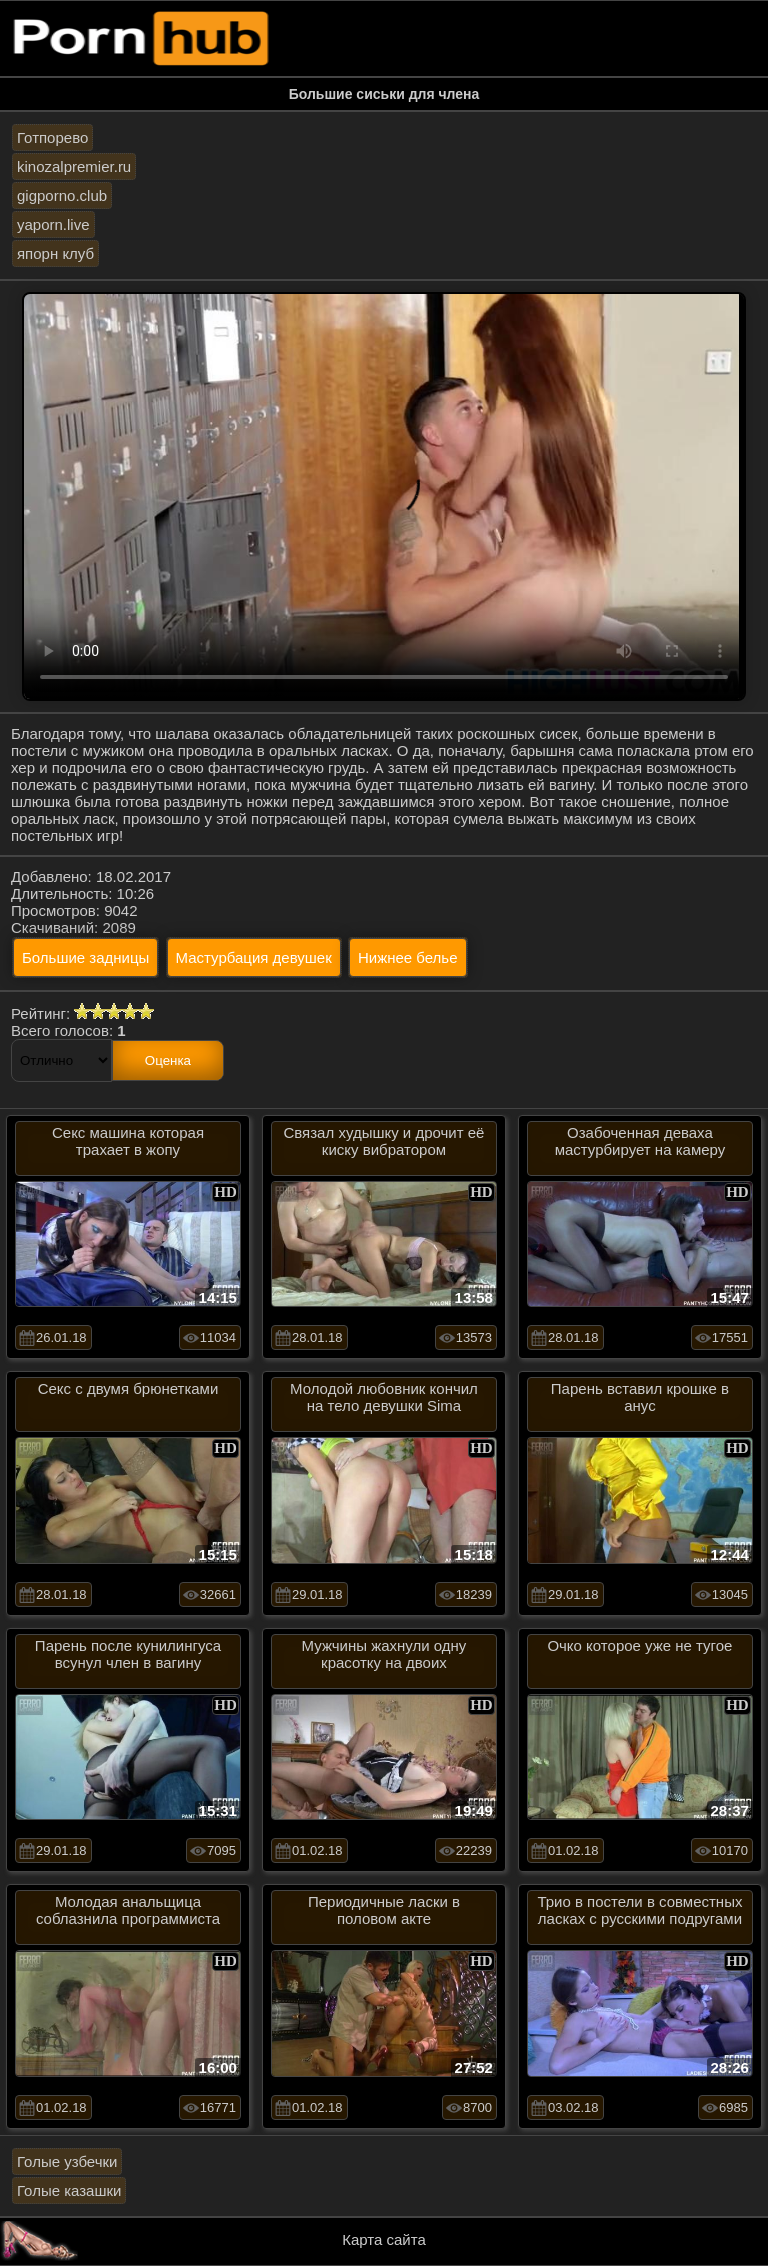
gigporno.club (62, 195)
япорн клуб (55, 253)
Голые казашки (69, 2190)
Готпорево (52, 137)
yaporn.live (53, 224)
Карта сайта (384, 2239)
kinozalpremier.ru (74, 166)
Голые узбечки (67, 2161)
